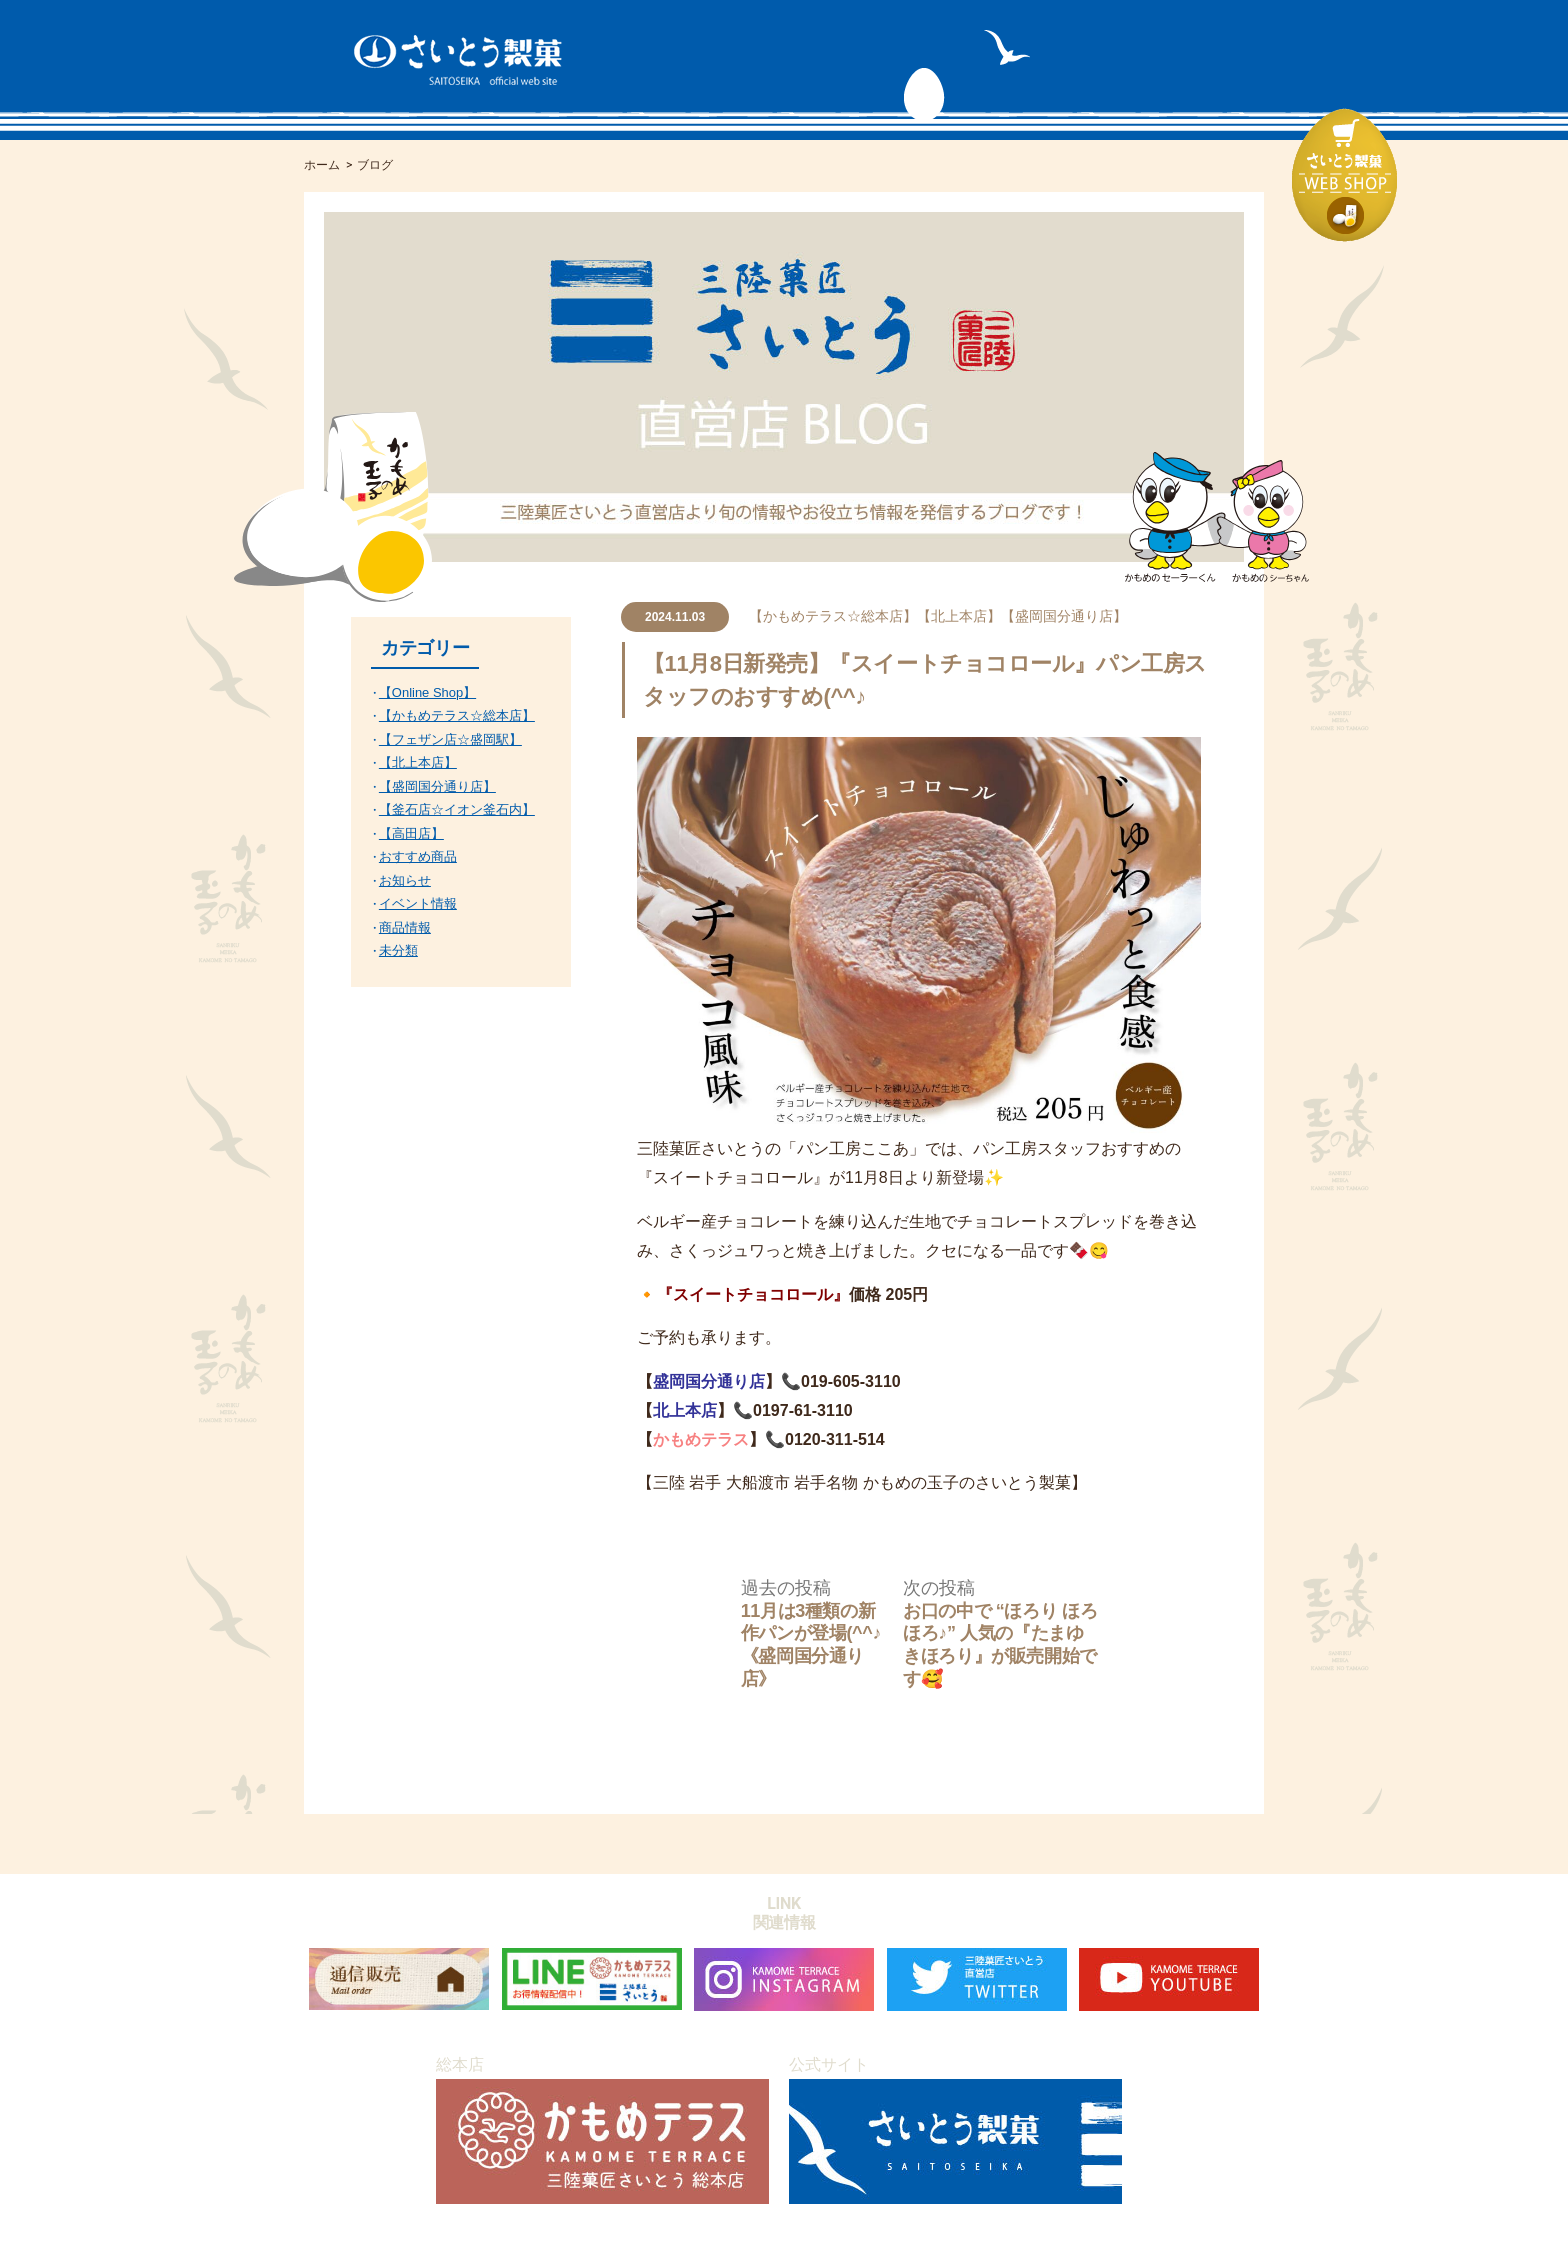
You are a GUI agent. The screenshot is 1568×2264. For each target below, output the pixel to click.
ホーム (322, 165)
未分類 (398, 950)
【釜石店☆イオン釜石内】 (457, 809)
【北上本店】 (959, 616)
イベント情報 (418, 903)
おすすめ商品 (418, 856)
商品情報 (405, 927)
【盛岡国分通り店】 (1064, 616)
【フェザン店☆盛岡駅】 (450, 739)
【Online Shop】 (427, 692)
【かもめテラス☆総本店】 (833, 616)
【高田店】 (411, 833)
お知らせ (405, 880)
